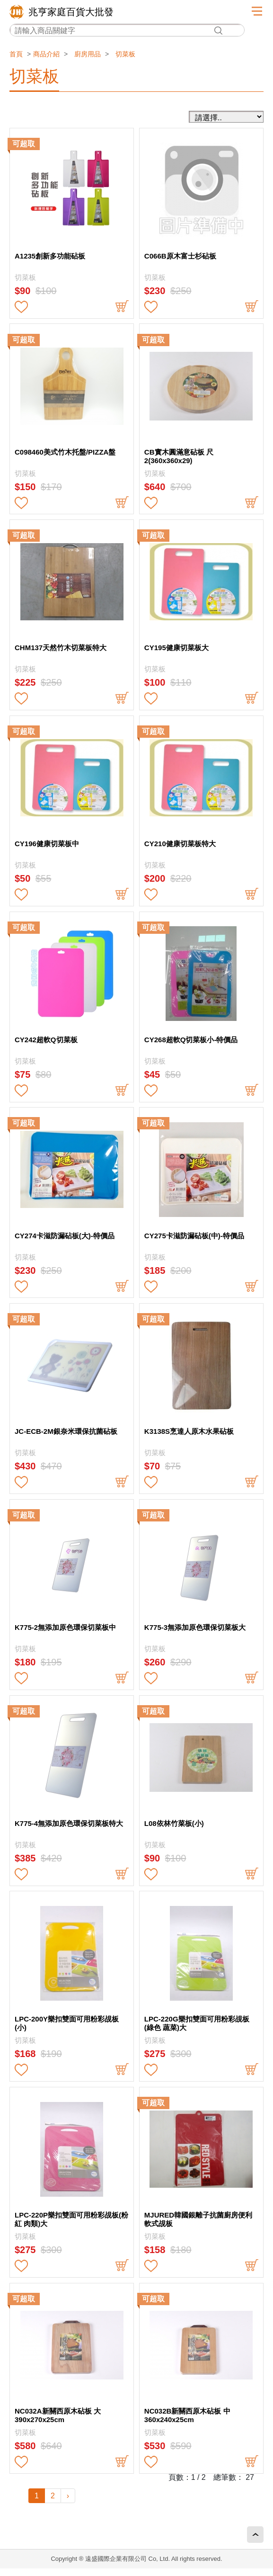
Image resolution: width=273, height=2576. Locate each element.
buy (122, 306)
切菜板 (125, 54)
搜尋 (218, 30)
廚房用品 (87, 54)
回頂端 (255, 2534)
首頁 (16, 54)
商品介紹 (46, 54)
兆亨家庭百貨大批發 (71, 12)
